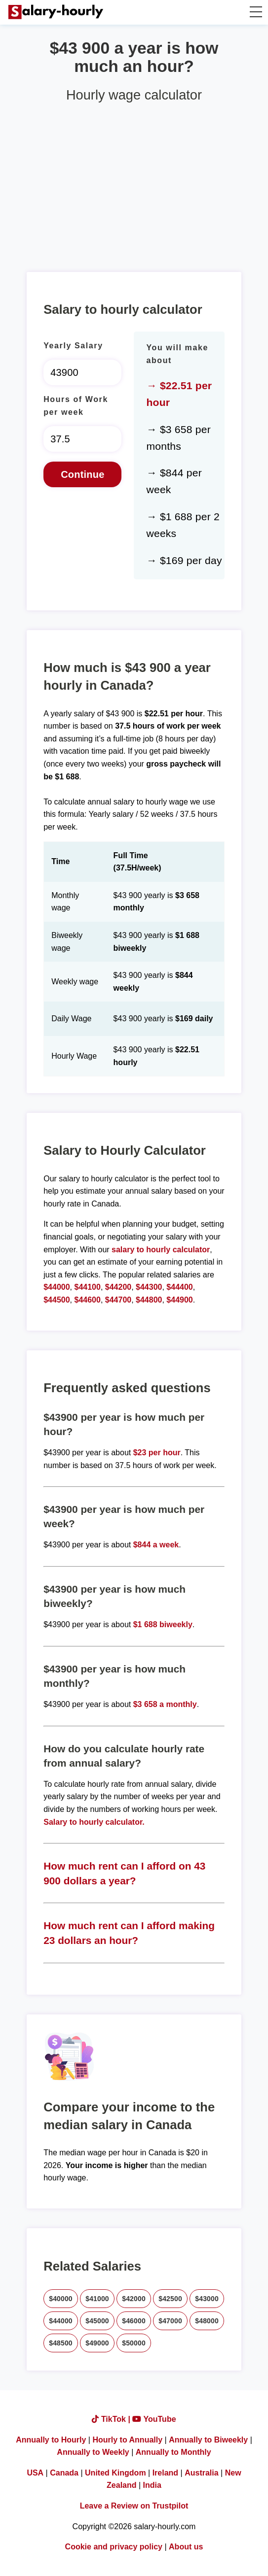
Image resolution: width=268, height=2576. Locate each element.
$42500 (170, 2299)
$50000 (134, 2343)
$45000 (97, 2321)
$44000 (56, 1287)
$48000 (207, 2321)
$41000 (97, 2299)
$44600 (88, 1300)
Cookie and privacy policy (113, 2547)
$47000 (170, 2321)
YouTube (154, 2419)
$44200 (118, 1287)
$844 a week (156, 1544)
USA (35, 2473)
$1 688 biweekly (162, 1624)
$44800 (149, 1300)
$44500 (56, 1300)
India (152, 2485)
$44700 (118, 1300)
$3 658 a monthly (165, 1704)
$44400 (179, 1287)
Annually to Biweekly (208, 2440)
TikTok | (112, 2419)
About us (186, 2547)
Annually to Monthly (173, 2452)
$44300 (149, 1287)
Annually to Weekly (93, 2452)
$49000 (97, 2343)
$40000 (61, 2299)
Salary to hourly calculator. (94, 1822)
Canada (64, 2473)
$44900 (179, 1300)
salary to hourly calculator (161, 1249)
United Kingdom (115, 2473)
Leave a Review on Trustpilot (134, 2506)
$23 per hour (157, 1452)
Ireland (165, 2473)
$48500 (61, 2343)
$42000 (134, 2299)
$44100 (88, 1287)
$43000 (207, 2299)
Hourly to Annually (127, 2440)
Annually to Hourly (51, 2440)
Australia (201, 2473)
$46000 (134, 2321)
